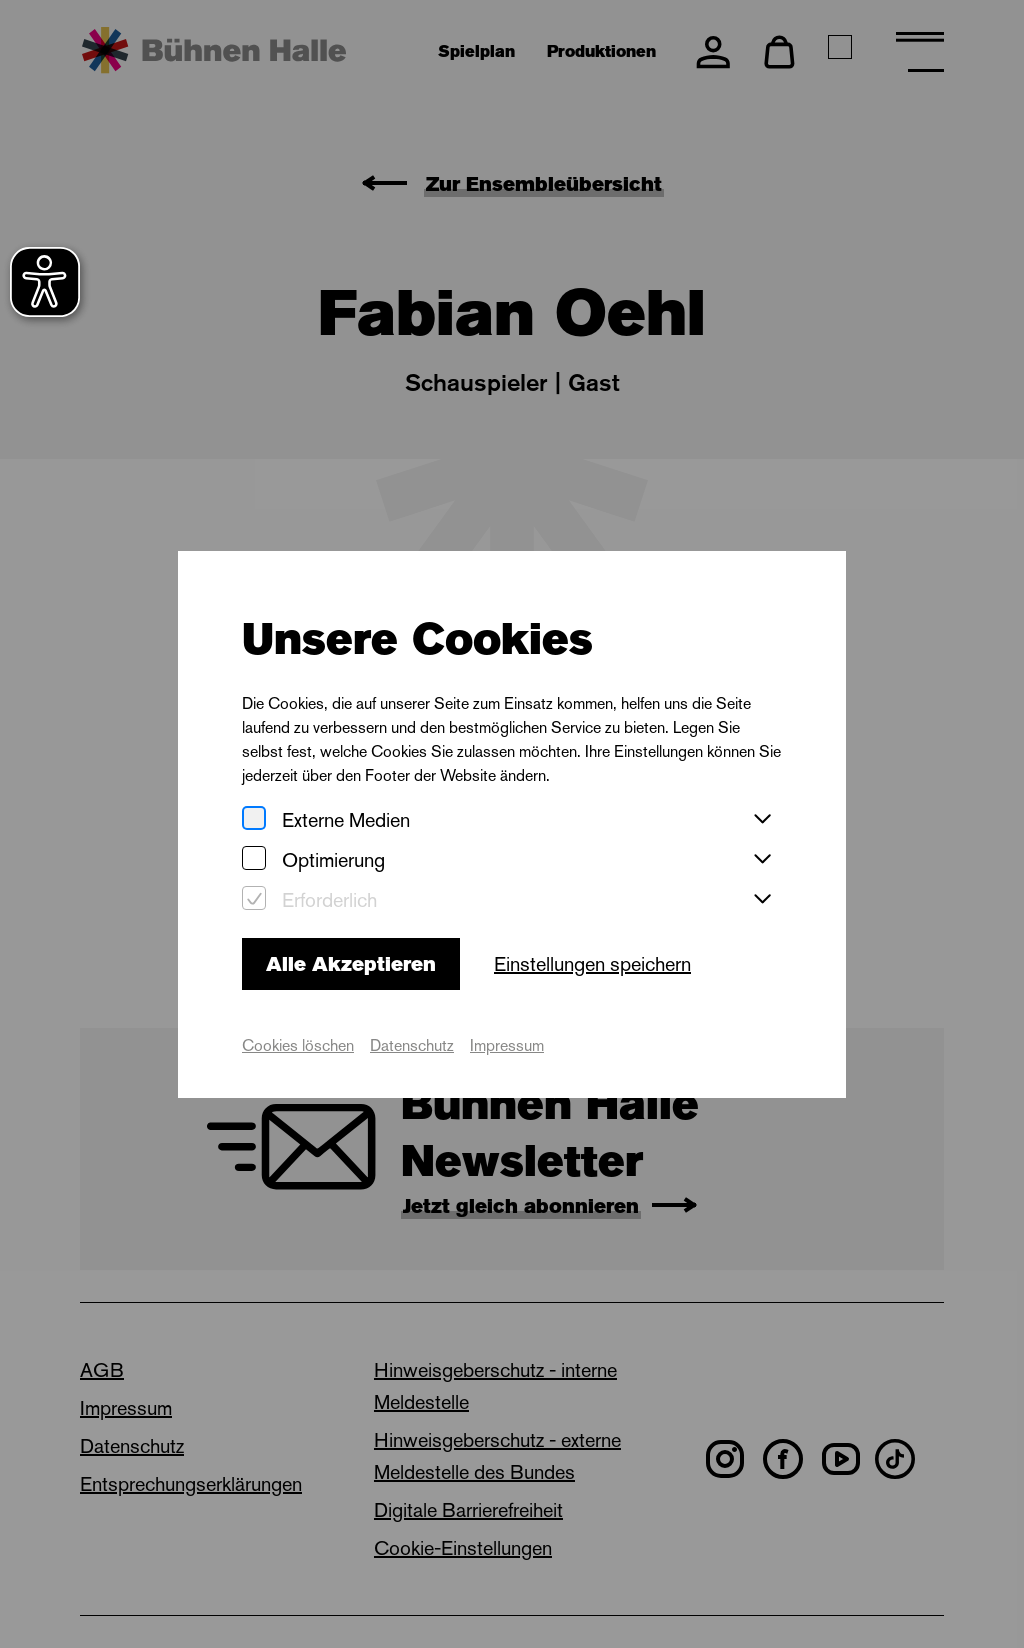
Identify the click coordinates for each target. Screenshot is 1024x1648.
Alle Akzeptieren (351, 964)
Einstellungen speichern (592, 964)
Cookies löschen (298, 1045)
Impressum (507, 1045)
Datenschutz (412, 1045)
